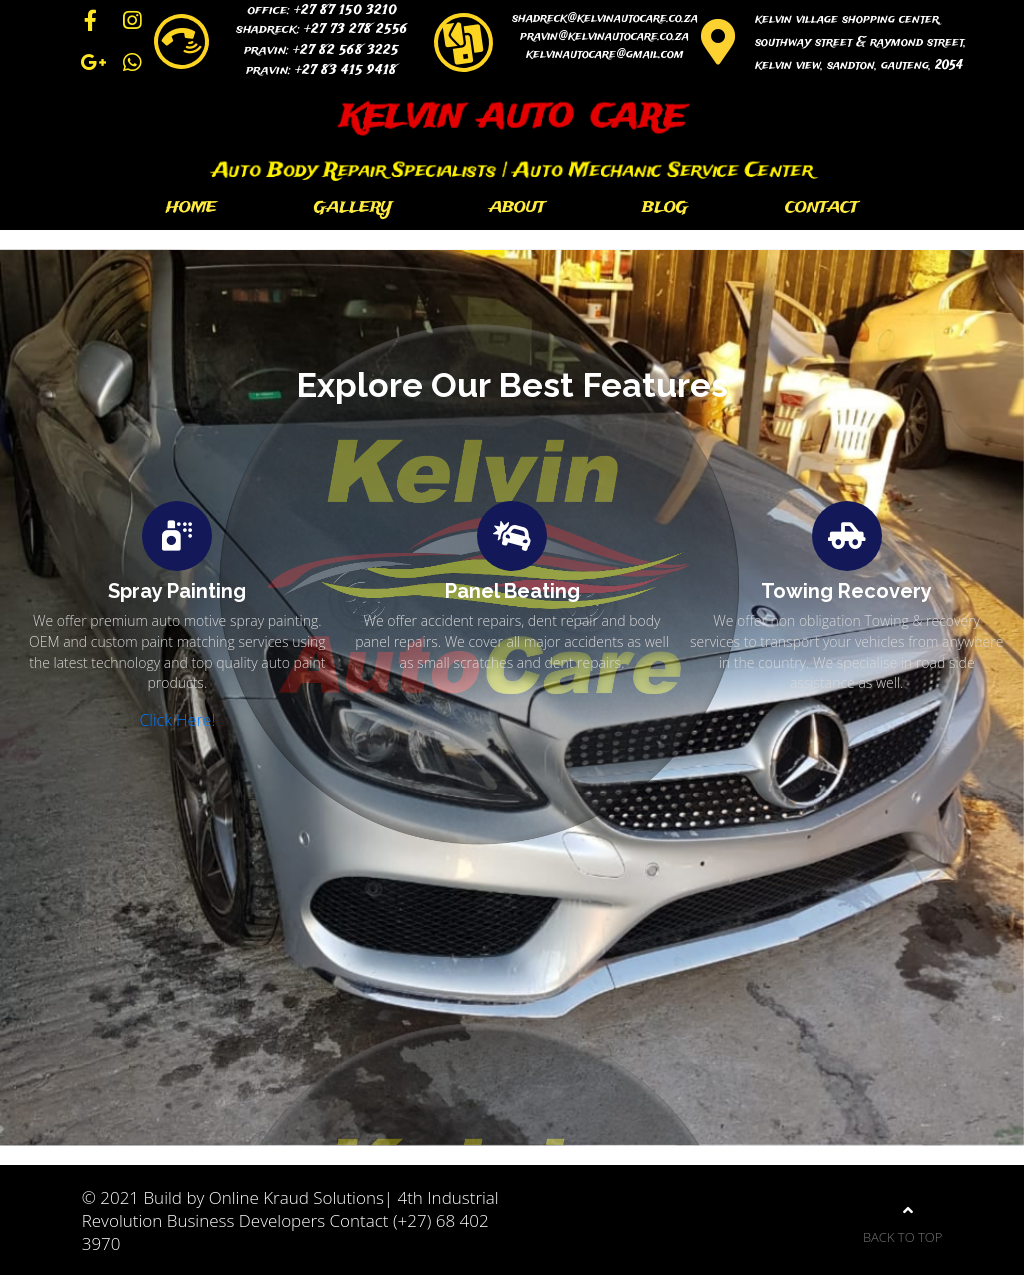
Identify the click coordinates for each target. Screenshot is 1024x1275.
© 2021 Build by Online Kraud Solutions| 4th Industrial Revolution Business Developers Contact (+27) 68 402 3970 (290, 1220)
